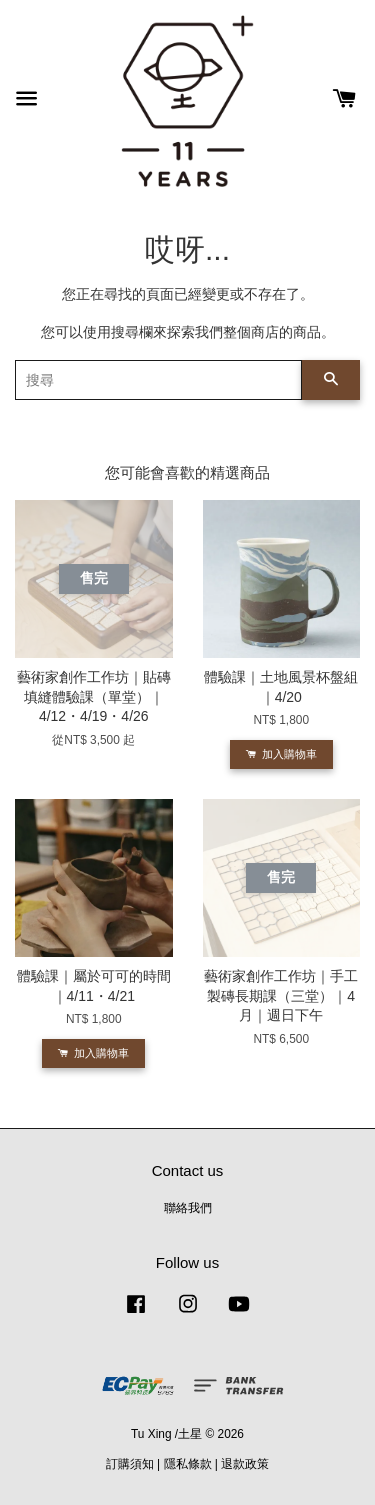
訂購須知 (130, 1464)
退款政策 (245, 1464)
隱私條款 (188, 1464)
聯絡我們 (188, 1208)
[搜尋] (158, 380)
